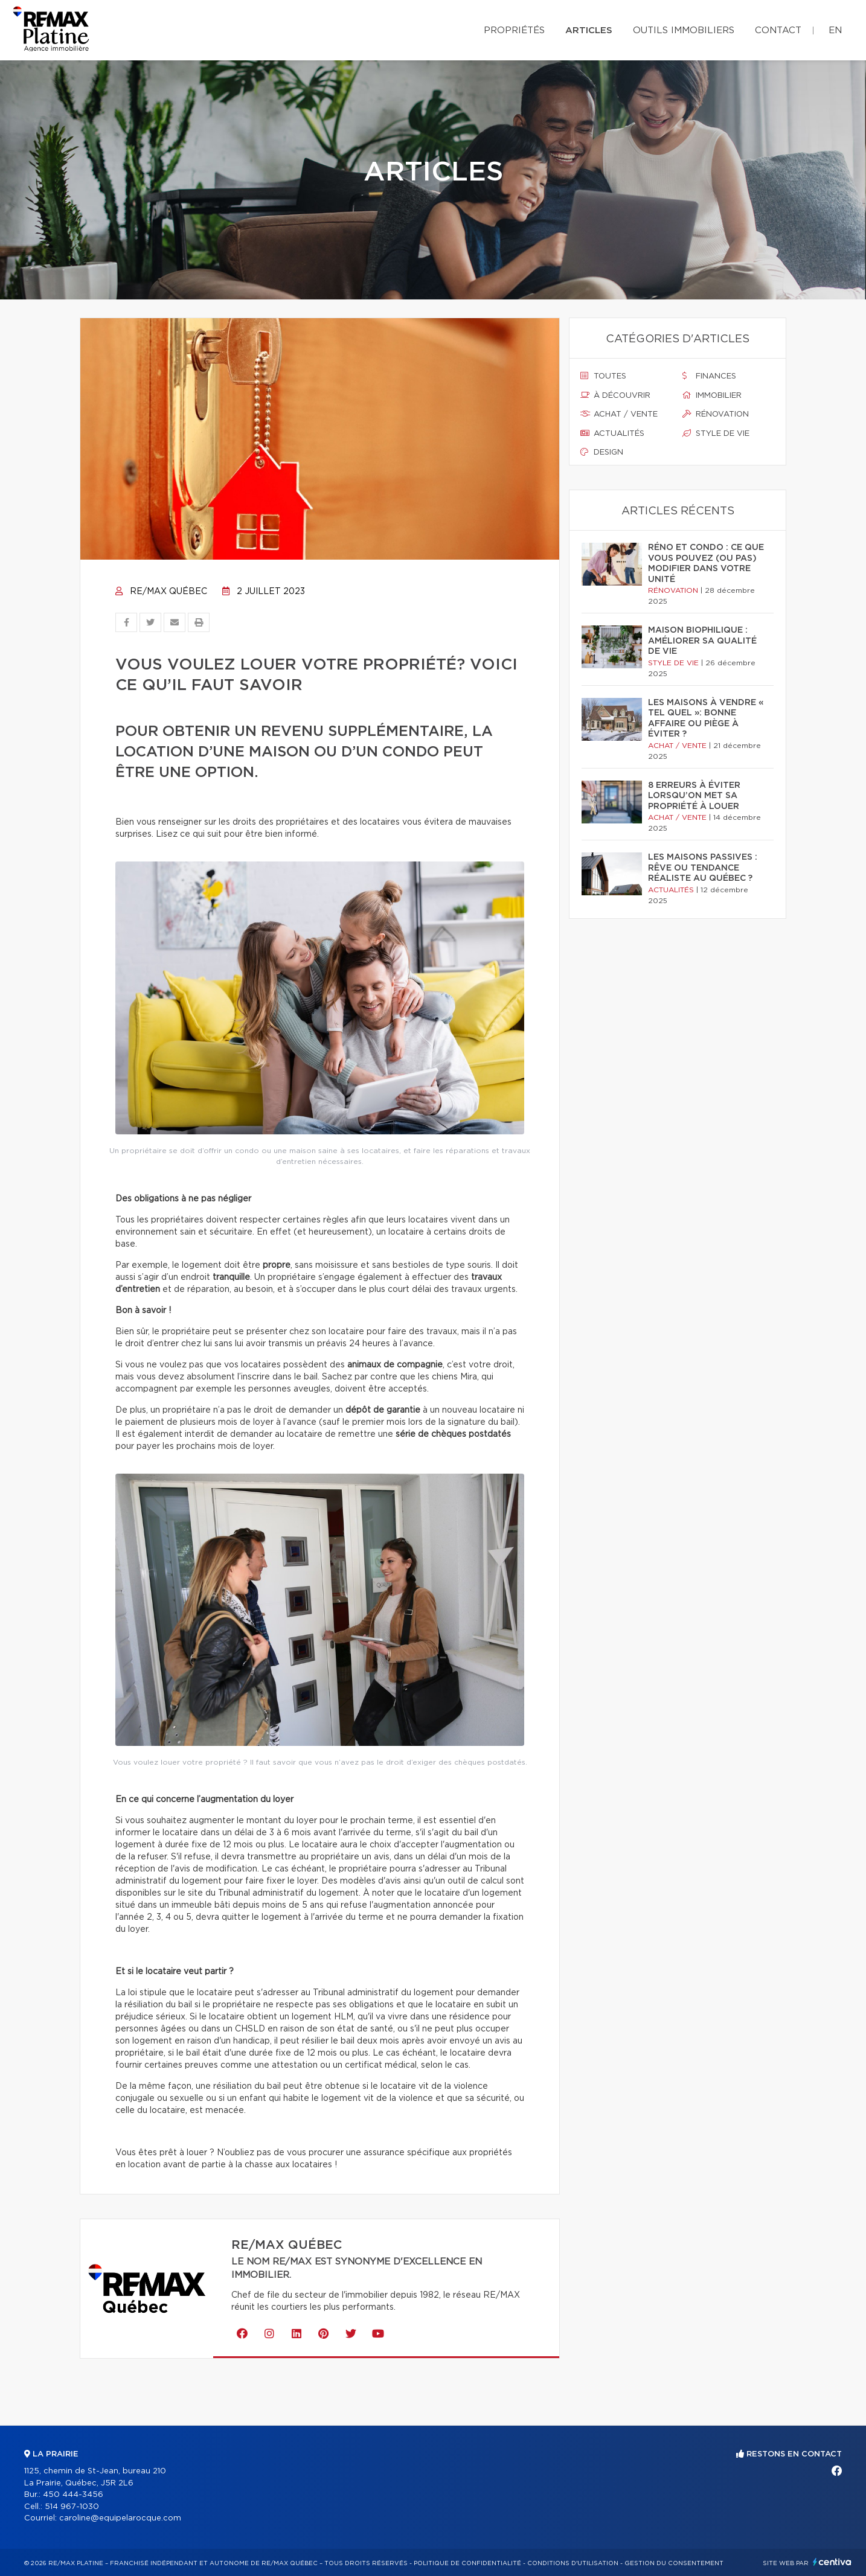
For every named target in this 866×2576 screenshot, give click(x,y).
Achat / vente (619, 414)
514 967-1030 (72, 2507)
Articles (588, 30)
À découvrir (615, 395)
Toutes (603, 376)
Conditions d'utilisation (572, 2563)
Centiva (832, 2562)
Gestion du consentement (673, 2563)
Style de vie (715, 433)
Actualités (612, 433)
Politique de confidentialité (467, 2563)
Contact (778, 30)
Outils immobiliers (683, 30)
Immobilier (712, 395)
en (835, 30)
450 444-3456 (73, 2495)
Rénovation (715, 414)
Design (601, 452)
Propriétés (514, 30)
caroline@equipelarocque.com (120, 2518)
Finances (709, 376)
